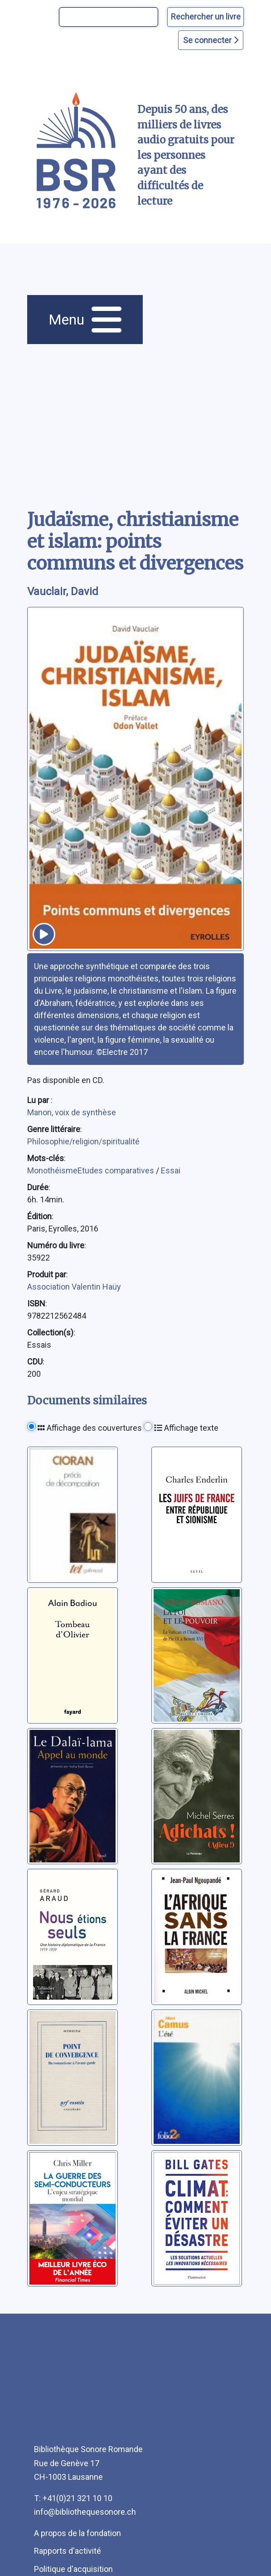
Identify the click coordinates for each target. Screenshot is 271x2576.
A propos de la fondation (77, 2533)
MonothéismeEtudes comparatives (91, 1170)
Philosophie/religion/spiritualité (83, 1141)
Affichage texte (186, 1428)
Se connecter (210, 40)
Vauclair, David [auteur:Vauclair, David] (62, 591)
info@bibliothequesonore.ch (85, 2512)
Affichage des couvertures (90, 1428)
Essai (170, 1170)
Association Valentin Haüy (74, 1286)
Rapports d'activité (67, 2551)
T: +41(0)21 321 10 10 (73, 2498)
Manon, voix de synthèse (71, 1112)
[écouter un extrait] (44, 934)
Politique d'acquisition (73, 2569)
